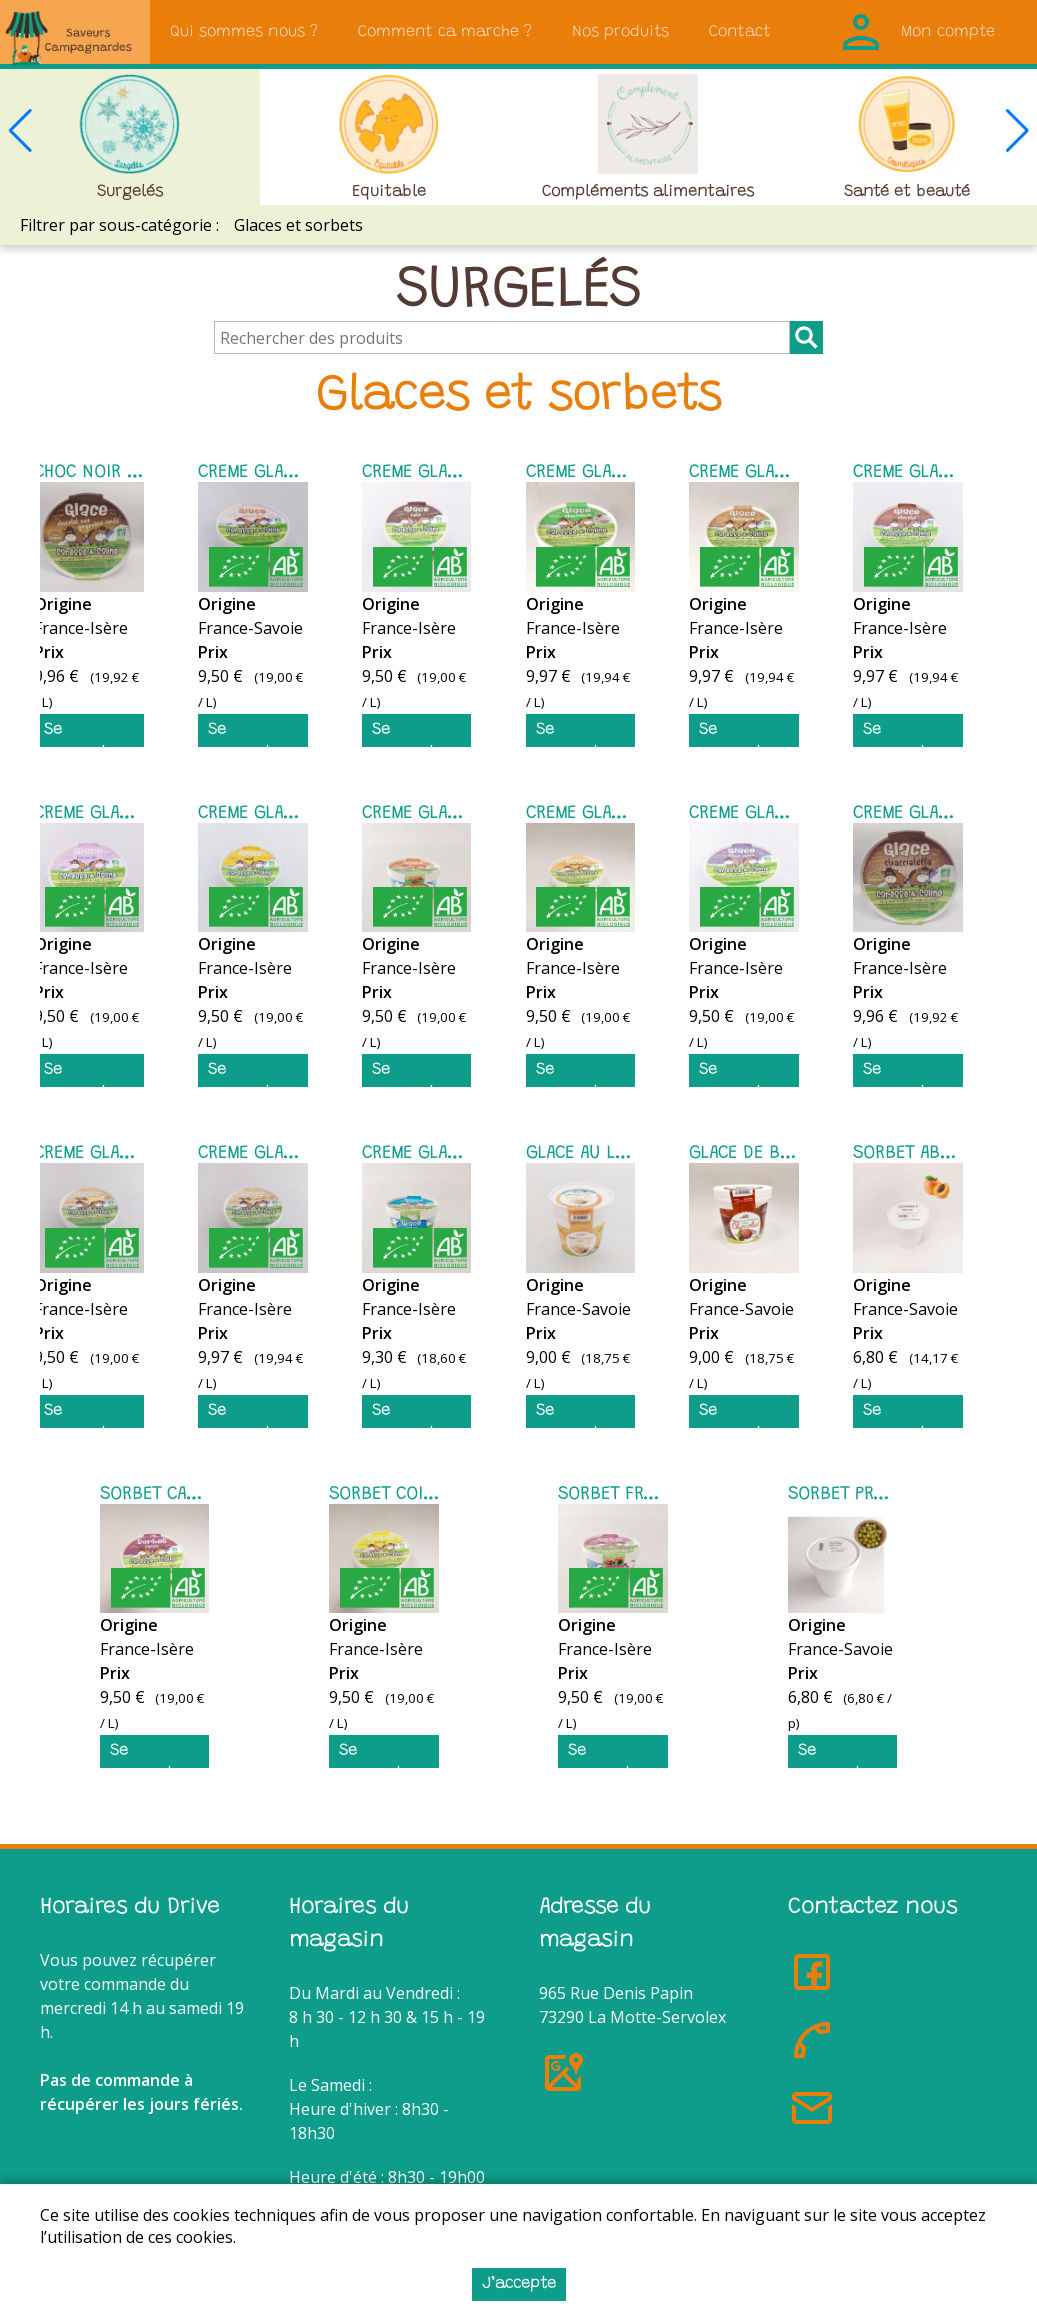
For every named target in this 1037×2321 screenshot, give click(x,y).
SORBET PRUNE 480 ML (878, 1495)
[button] (1017, 130)
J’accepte (519, 2284)
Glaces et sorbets (298, 225)
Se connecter (83, 734)
